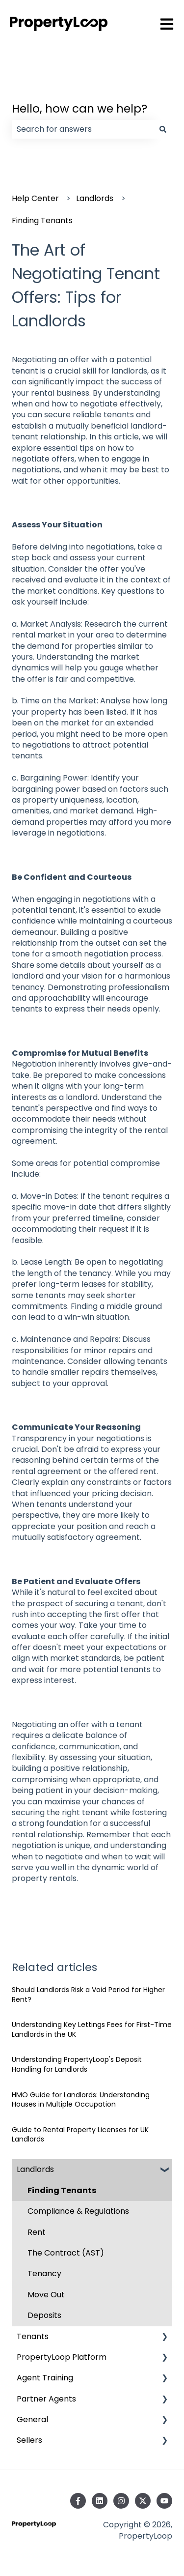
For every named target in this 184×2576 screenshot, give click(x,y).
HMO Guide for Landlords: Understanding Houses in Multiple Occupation (81, 2100)
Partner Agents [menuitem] (46, 2398)
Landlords (94, 198)
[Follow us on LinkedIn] (99, 2501)
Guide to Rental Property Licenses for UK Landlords (80, 2134)
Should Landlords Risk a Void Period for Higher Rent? (88, 1994)
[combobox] (83, 129)
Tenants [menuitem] (33, 2336)
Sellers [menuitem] (29, 2440)
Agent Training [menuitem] (45, 2377)
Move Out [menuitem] (46, 2294)
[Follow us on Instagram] (121, 2501)
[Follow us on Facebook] (78, 2501)
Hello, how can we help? (79, 108)
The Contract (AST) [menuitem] (65, 2252)
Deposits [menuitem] (44, 2315)
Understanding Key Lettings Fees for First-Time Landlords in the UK (92, 2029)
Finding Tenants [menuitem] (61, 2190)
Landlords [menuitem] (35, 2169)
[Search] (163, 129)
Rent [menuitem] (36, 2232)
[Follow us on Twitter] (143, 2501)
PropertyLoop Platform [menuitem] (61, 2357)
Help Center (35, 198)
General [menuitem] (32, 2419)
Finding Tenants (42, 220)
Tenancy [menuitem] (44, 2273)
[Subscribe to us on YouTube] (164, 2501)
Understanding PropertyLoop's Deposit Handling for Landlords (77, 2064)
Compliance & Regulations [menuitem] (78, 2211)
